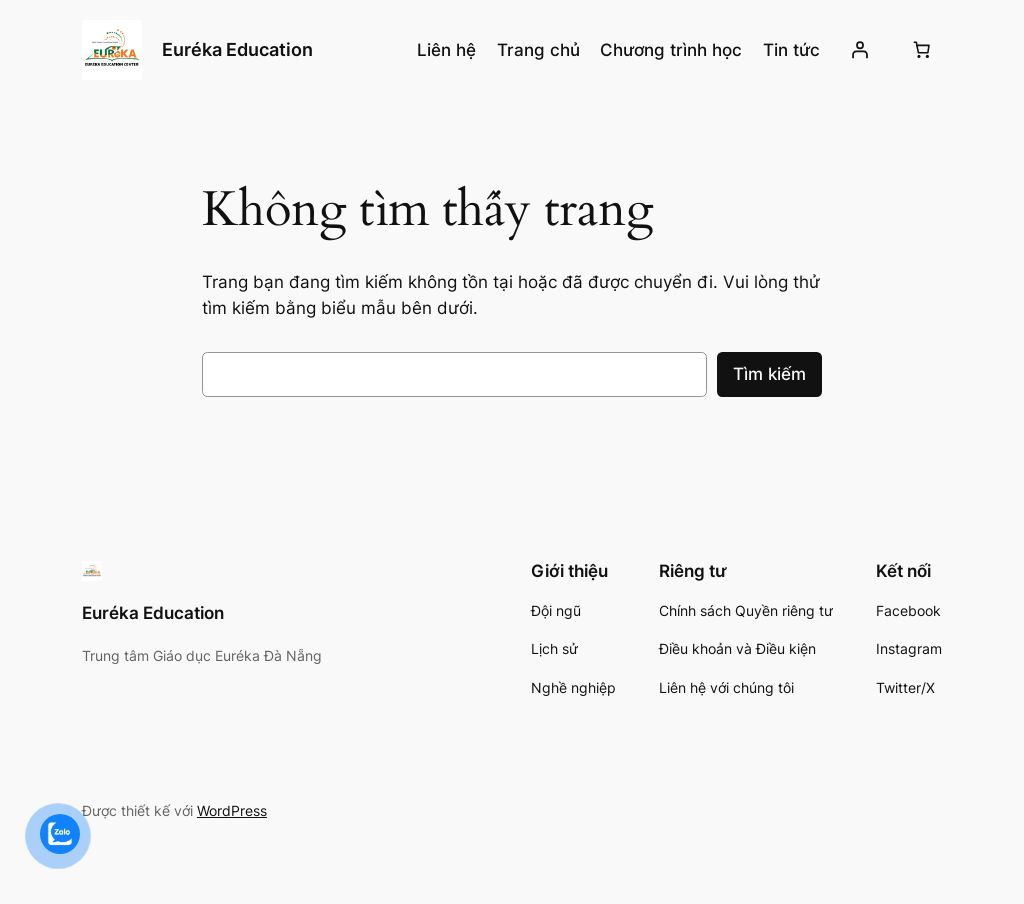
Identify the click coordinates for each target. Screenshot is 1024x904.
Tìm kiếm (769, 374)
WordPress (232, 810)
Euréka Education (237, 49)
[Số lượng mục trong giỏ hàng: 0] (921, 50)
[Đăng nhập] (860, 50)
